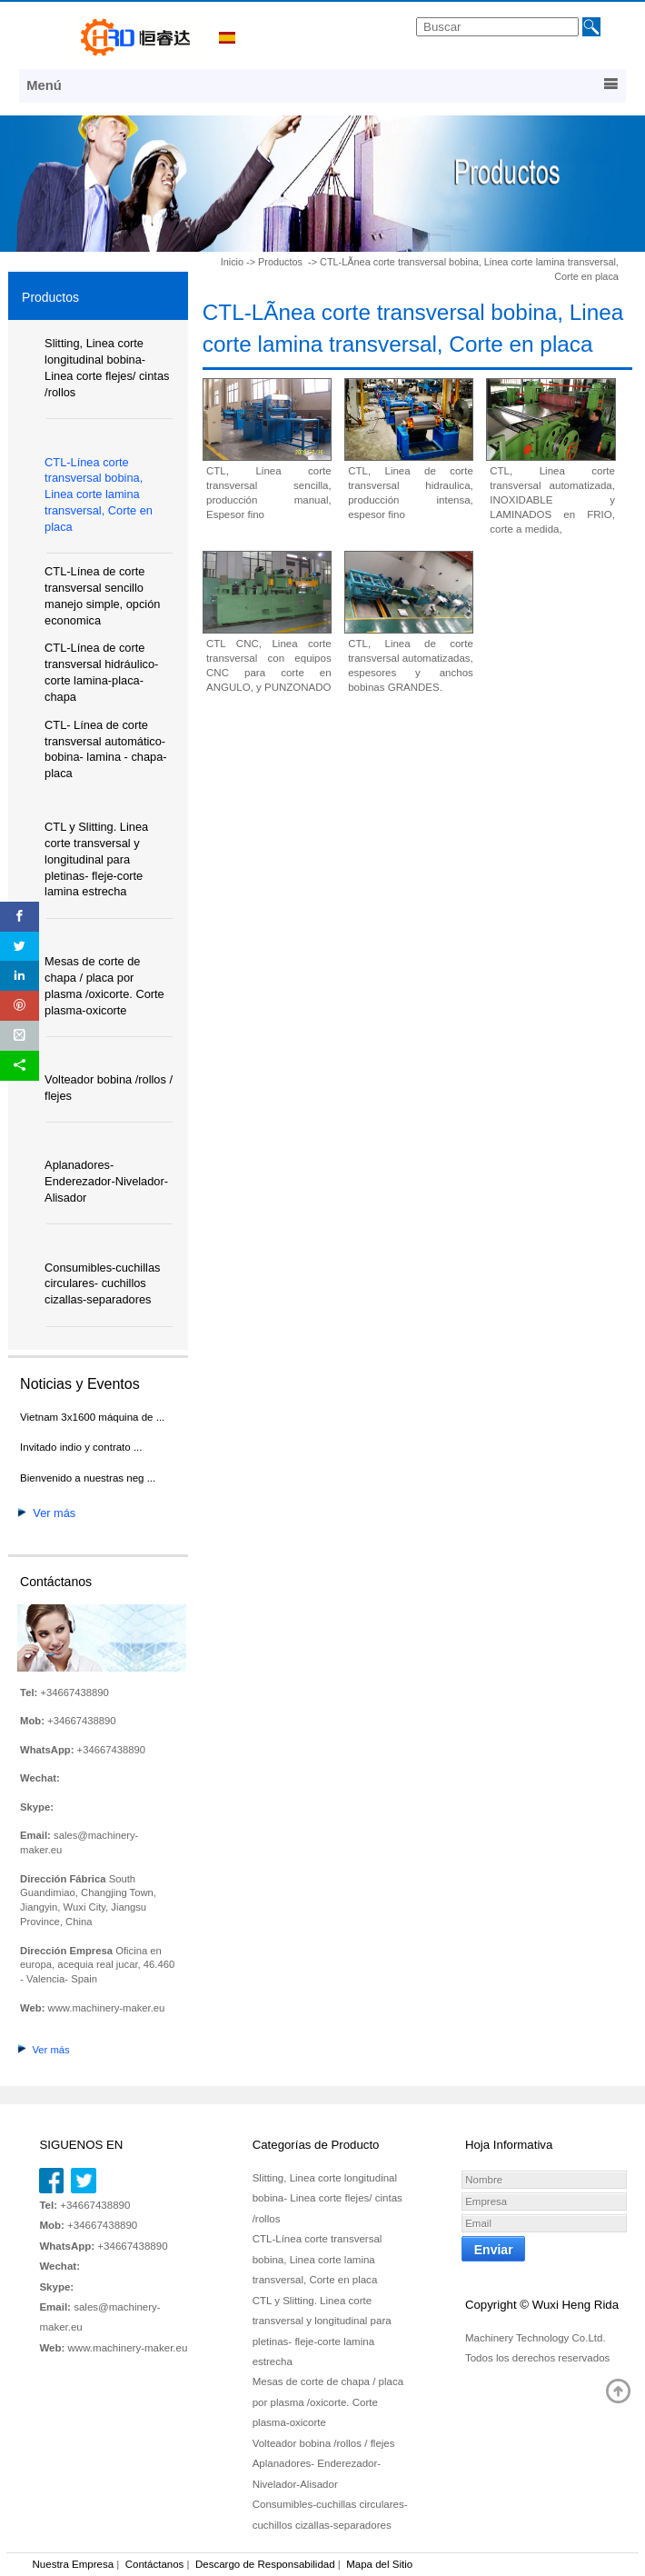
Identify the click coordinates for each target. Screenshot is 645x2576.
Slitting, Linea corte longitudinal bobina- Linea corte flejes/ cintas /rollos (327, 2198)
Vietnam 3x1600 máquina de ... (92, 1417)
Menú (322, 84)
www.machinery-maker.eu (106, 2007)
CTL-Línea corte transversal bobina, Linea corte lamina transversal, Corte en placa (99, 494)
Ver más (46, 1513)
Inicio (232, 261)
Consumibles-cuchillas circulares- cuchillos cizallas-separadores (102, 1284)
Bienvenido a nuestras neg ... (87, 1478)
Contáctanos (154, 2564)
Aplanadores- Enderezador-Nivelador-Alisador (106, 1181)
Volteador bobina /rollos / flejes (324, 2443)
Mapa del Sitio (379, 2564)
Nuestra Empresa (73, 2564)
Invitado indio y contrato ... (81, 1447)
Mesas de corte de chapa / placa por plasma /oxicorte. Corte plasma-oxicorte (328, 2402)
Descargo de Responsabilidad (265, 2564)
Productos (281, 261)
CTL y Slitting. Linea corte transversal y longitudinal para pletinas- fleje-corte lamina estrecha (96, 859)
